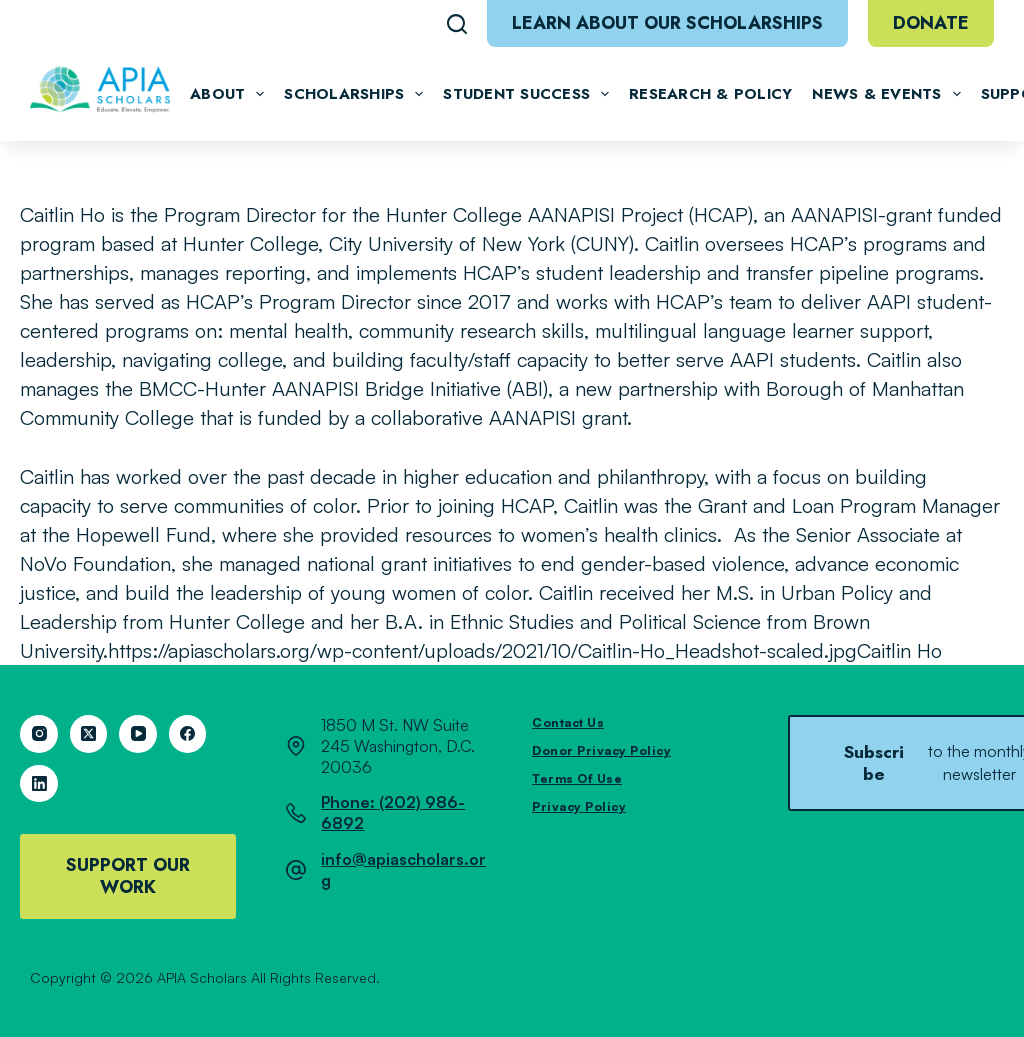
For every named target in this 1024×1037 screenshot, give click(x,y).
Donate (931, 23)
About (227, 94)
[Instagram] (39, 734)
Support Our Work (128, 876)
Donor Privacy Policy (601, 750)
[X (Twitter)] (89, 734)
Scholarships (353, 94)
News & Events (886, 94)
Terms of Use (577, 778)
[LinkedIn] (39, 784)
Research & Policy (710, 94)
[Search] (457, 24)
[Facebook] (188, 734)
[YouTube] (138, 734)
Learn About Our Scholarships (667, 23)
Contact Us (568, 722)
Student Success (526, 94)
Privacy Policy (579, 806)
